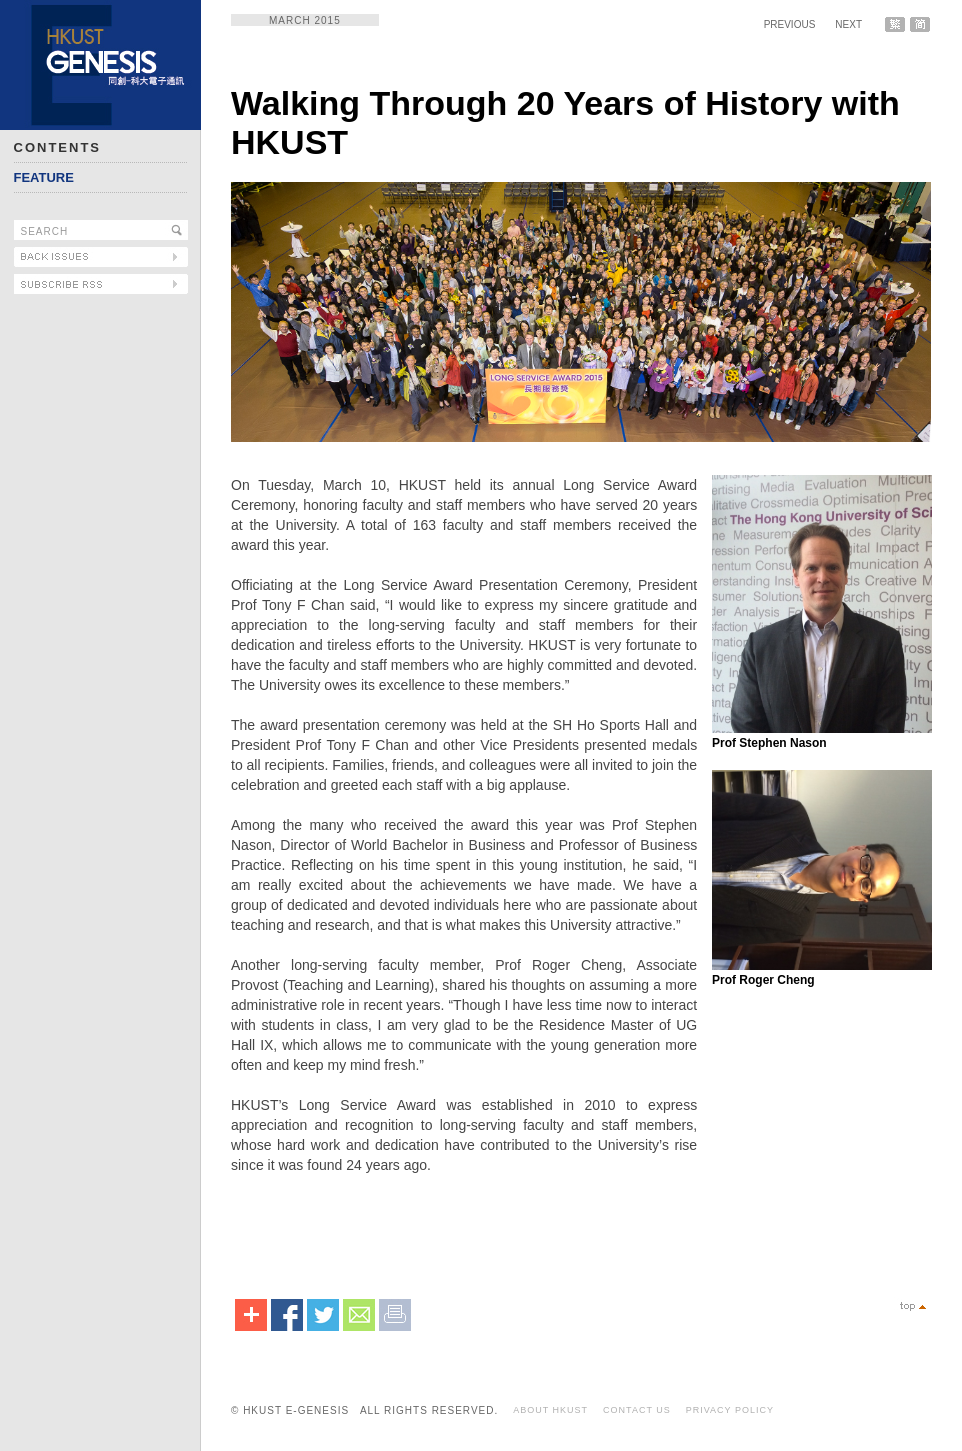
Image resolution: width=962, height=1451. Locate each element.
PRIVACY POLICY (730, 1410)
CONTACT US (637, 1410)
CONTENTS (58, 147)
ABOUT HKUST (550, 1410)
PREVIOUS (790, 24)
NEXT (848, 24)
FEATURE (44, 177)
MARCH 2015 (305, 20)
